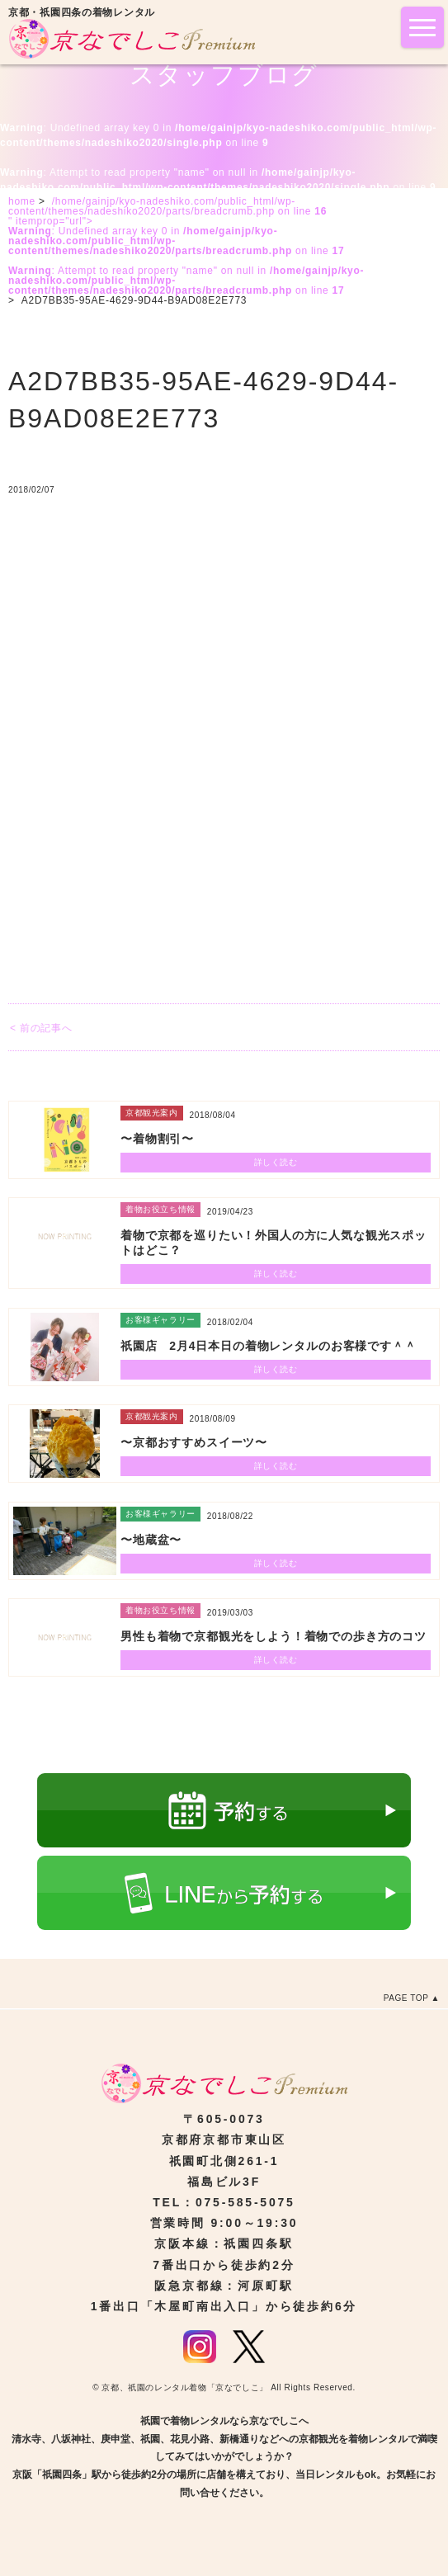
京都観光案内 (151, 1112)
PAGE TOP (406, 1998)
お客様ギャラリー (160, 1319)
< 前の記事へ (41, 1028)
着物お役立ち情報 (160, 1209)
